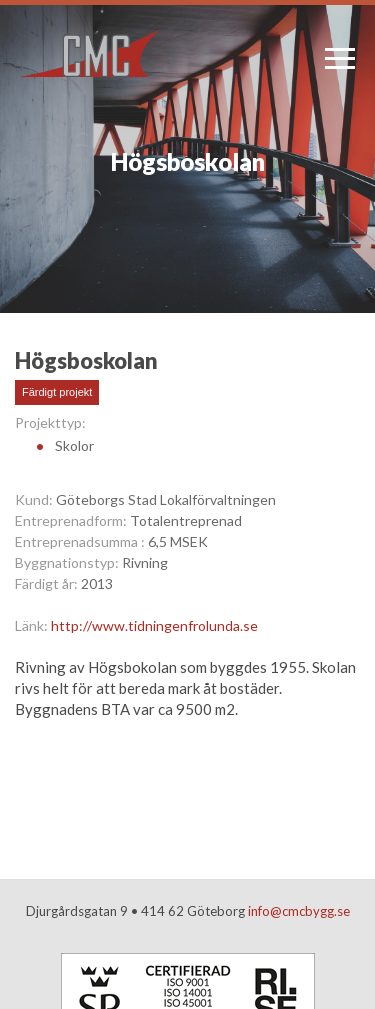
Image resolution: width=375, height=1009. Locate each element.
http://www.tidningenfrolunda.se (154, 625)
